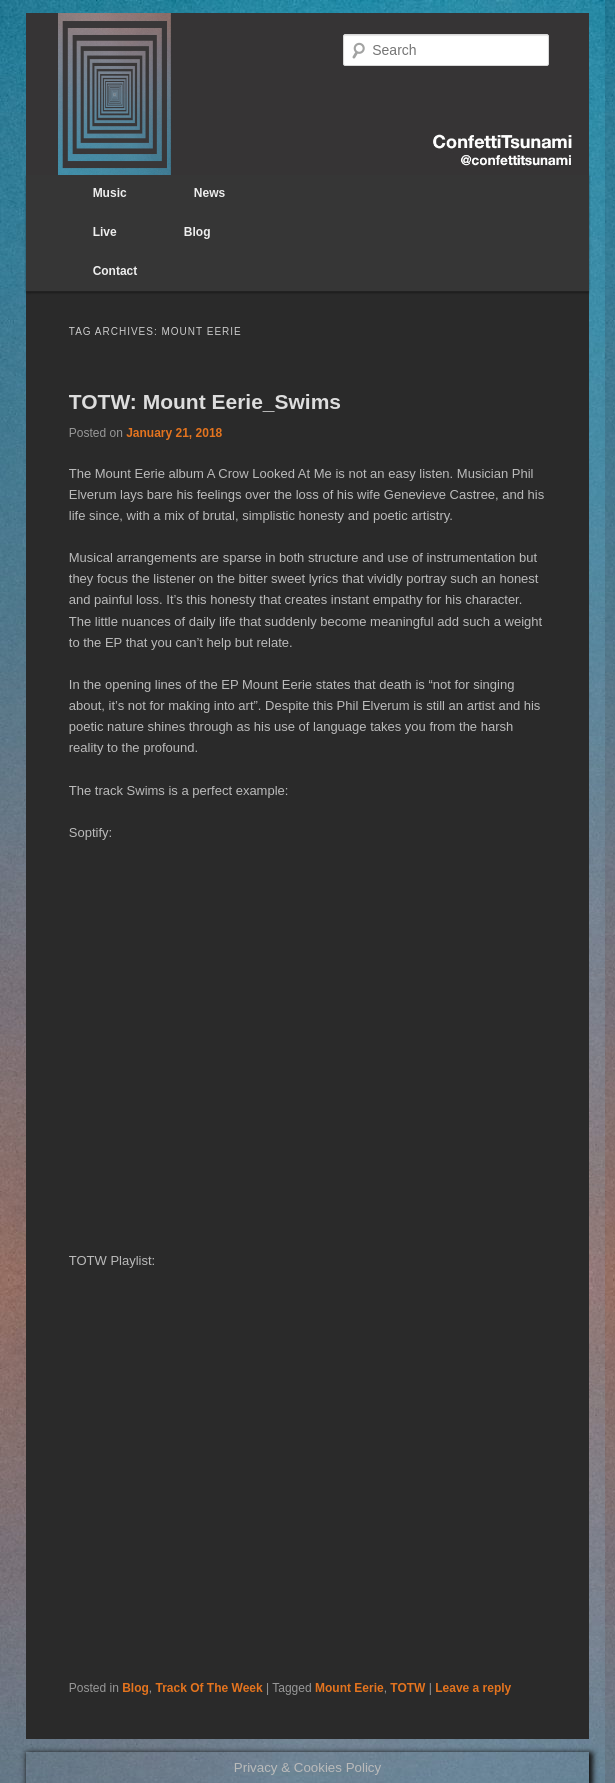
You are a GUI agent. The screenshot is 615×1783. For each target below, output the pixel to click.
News (209, 193)
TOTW (407, 1688)
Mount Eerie (349, 1688)
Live (105, 232)
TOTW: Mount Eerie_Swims (205, 401)
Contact (115, 271)
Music (110, 193)
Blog (197, 232)
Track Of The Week (209, 1688)
